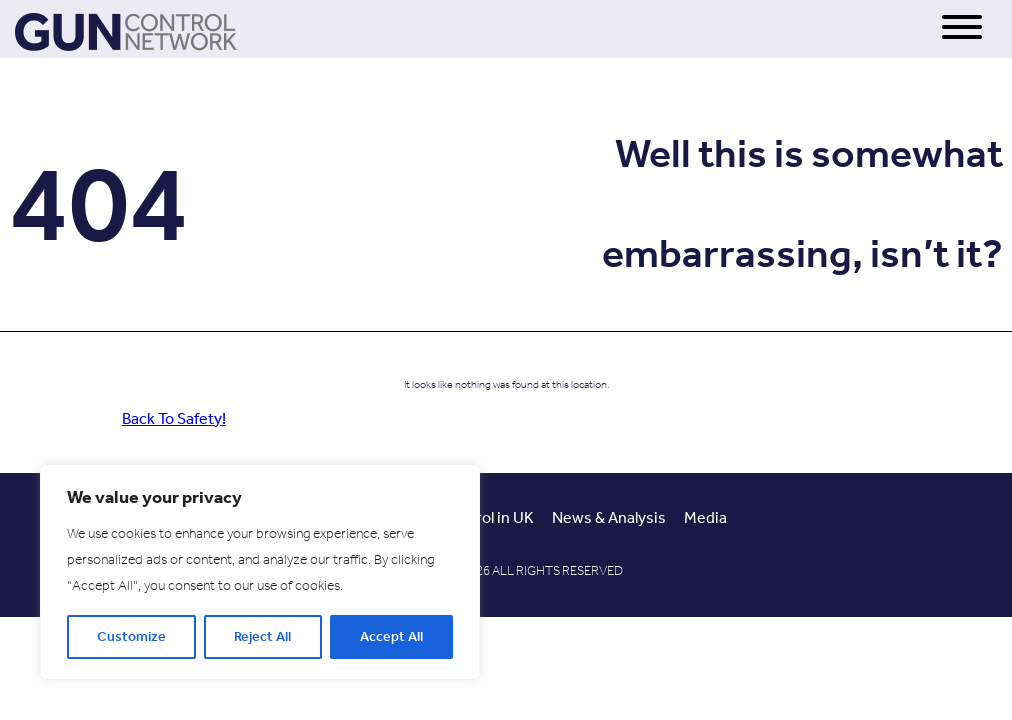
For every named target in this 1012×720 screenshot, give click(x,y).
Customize (131, 636)
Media (705, 517)
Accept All (391, 636)
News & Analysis (609, 517)
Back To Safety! (174, 418)
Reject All (262, 636)
